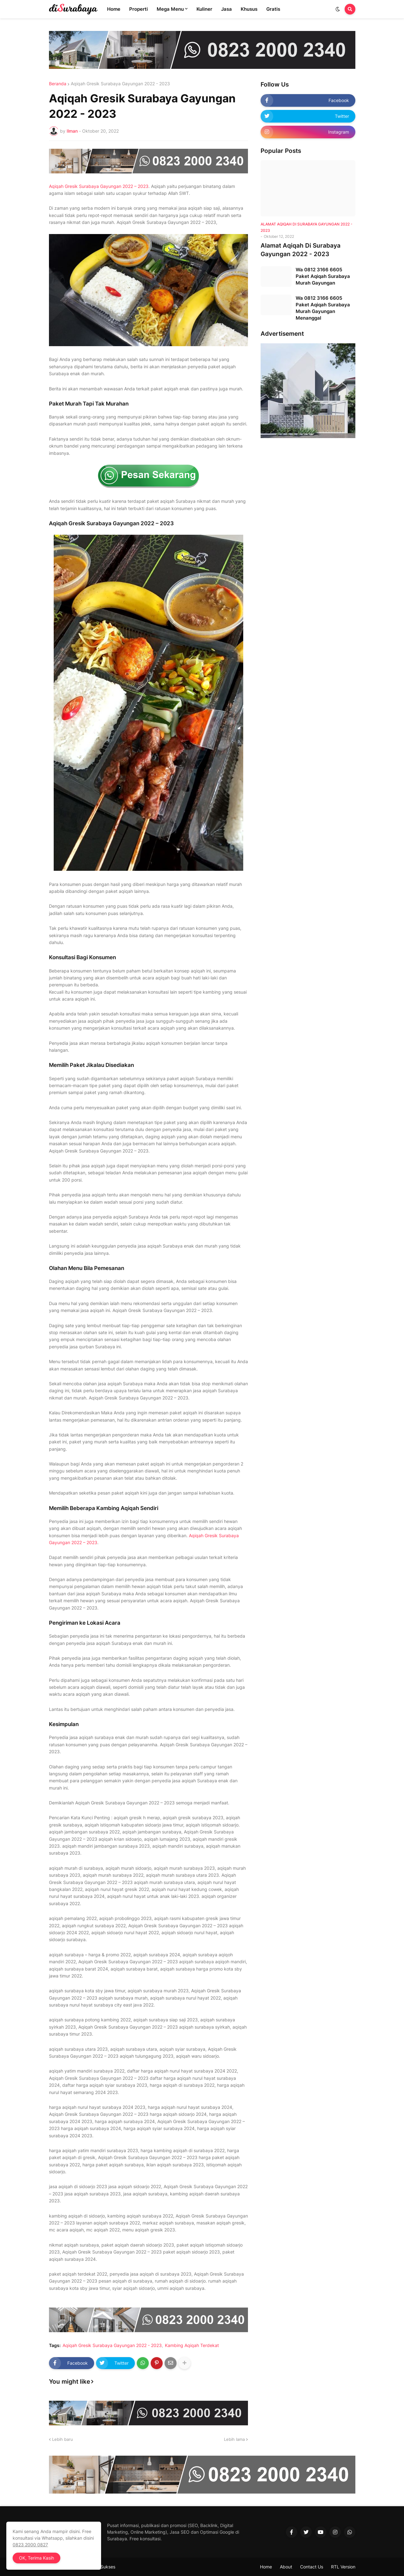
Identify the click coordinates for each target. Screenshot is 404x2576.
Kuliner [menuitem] (204, 9)
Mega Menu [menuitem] (170, 9)
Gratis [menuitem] (273, 9)
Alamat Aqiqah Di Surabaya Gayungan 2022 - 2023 (301, 250)
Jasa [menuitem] (226, 9)
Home (266, 2566)
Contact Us (311, 2566)
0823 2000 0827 (30, 2544)
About (286, 2566)
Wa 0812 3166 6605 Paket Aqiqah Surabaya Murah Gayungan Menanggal (323, 308)
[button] (338, 9)
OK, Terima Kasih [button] (36, 2558)
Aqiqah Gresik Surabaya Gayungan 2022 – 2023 (98, 186)
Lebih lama (234, 2439)
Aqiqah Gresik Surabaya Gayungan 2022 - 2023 (120, 83)
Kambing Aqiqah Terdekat (192, 2345)
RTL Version (343, 2566)
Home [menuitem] (113, 9)
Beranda (57, 83)
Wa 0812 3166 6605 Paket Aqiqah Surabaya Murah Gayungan (323, 276)
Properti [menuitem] (138, 9)
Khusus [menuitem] (249, 9)
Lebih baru (62, 2439)
